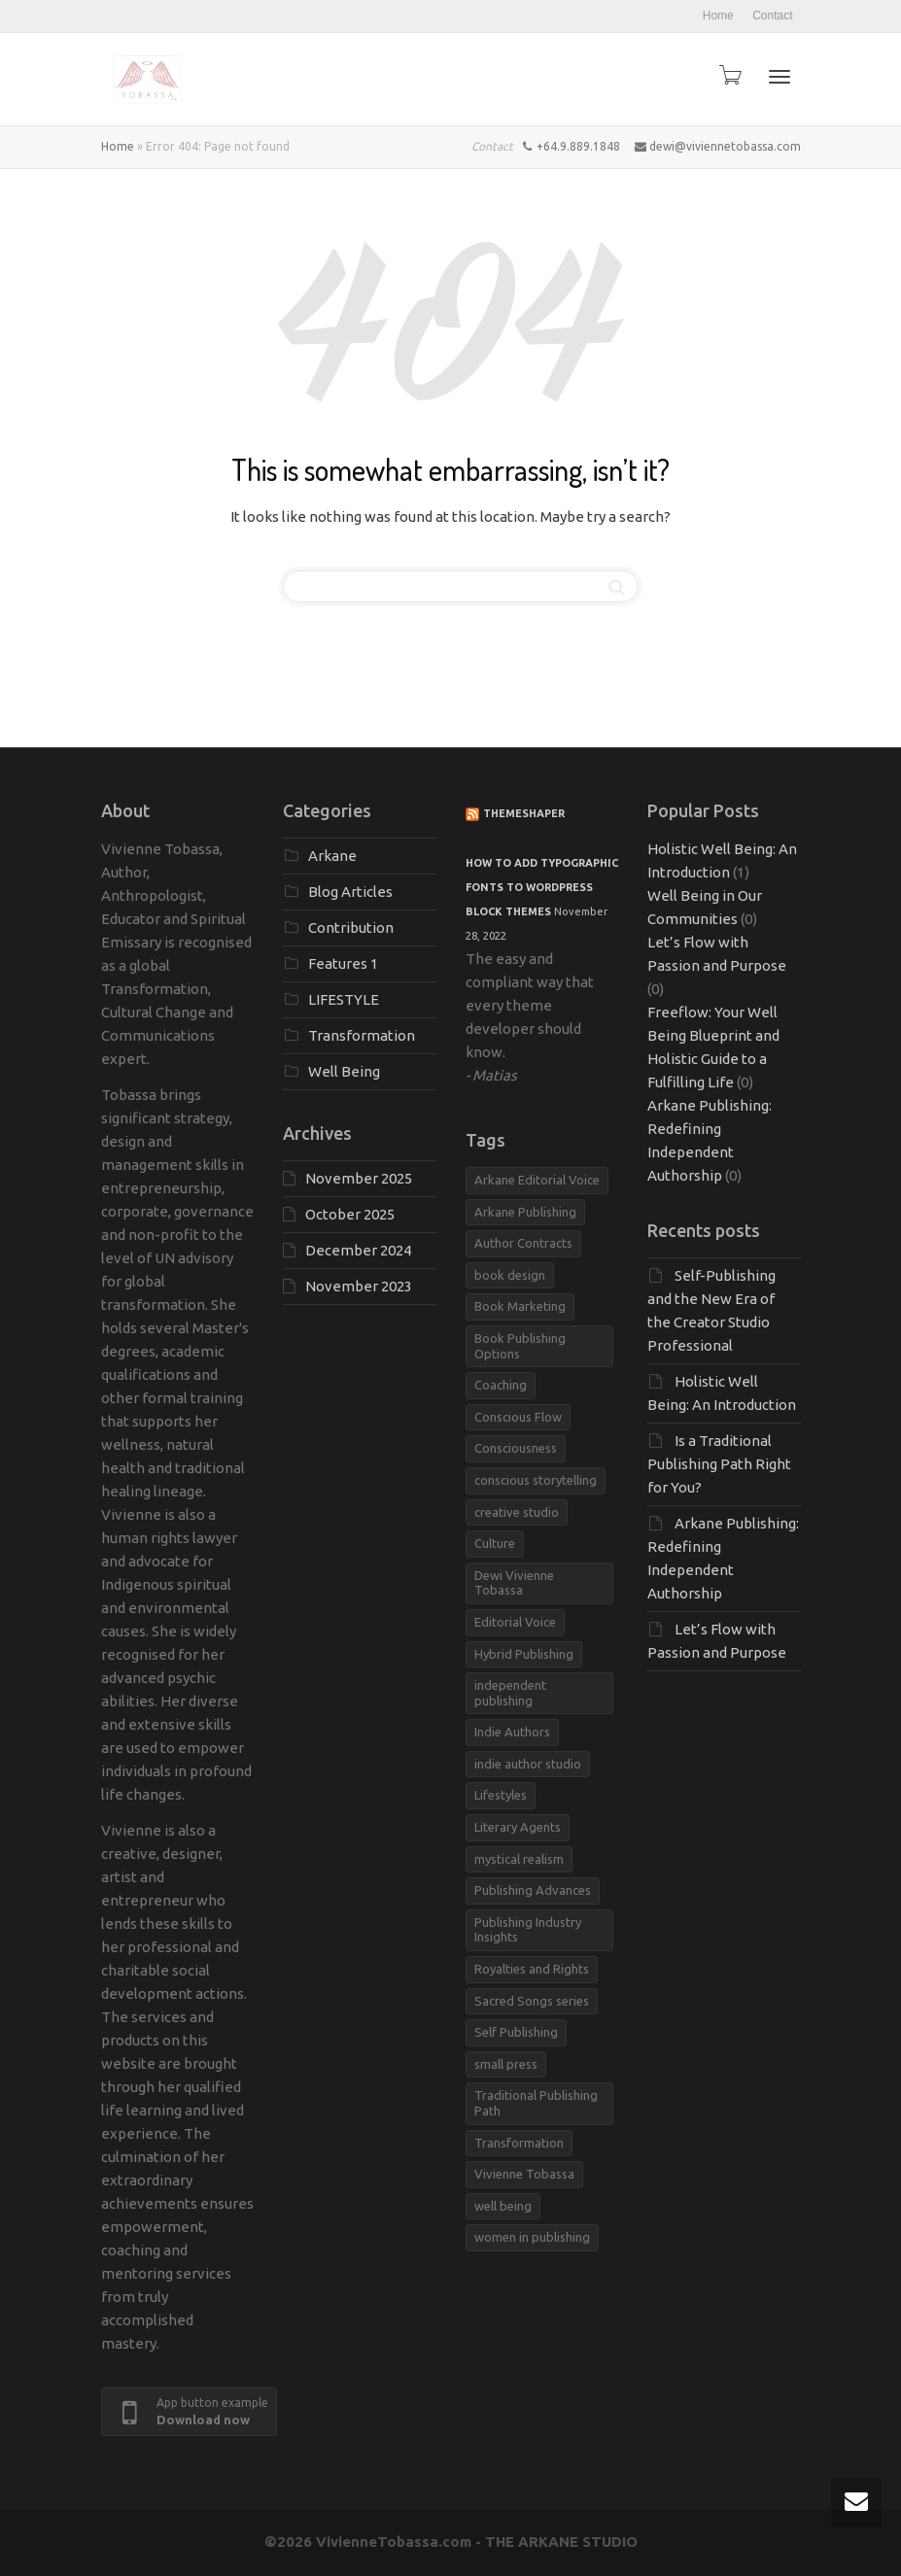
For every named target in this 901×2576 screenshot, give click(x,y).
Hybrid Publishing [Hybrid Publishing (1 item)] (523, 1654)
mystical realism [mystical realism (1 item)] (519, 1859)
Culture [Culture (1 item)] (494, 1543)
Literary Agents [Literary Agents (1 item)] (517, 1827)
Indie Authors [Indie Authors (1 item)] (512, 1731)
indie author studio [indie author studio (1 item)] (527, 1763)
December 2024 (358, 1250)
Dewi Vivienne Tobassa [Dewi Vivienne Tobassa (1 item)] (514, 1582)
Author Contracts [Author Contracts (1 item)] (523, 1243)
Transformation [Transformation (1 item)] (519, 2142)
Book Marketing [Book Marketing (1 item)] (520, 1306)
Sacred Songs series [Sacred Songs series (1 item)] (531, 2001)
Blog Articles (350, 891)
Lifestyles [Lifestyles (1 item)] (500, 1795)
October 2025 (350, 1214)
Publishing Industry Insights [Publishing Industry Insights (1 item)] (527, 1929)
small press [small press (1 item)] (505, 2064)
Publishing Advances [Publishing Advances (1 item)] (532, 1890)
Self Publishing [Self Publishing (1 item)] (516, 2032)
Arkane (332, 855)
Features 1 (343, 963)
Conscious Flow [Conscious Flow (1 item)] (518, 1417)
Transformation (361, 1035)
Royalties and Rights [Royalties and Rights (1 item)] (531, 1968)
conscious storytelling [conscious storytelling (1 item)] (535, 1480)
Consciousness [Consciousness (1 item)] (515, 1448)
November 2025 (358, 1178)
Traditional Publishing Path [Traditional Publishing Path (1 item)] (536, 2102)
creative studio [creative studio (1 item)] (516, 1512)
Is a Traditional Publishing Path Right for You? (719, 1463)
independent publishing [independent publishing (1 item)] (510, 1692)
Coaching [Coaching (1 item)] (500, 1384)
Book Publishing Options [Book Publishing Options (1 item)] (520, 1345)
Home (718, 15)
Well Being (344, 1071)
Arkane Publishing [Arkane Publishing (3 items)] (525, 1212)
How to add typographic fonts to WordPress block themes (542, 887)
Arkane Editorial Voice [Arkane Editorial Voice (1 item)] (537, 1179)
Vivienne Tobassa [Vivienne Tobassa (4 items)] (524, 2174)
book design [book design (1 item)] (509, 1275)
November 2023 (358, 1286)
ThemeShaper (524, 813)
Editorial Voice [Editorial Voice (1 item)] (515, 1622)
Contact (772, 15)
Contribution (351, 927)
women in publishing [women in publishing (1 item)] (532, 2237)
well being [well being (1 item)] (503, 2206)
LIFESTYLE (343, 999)
